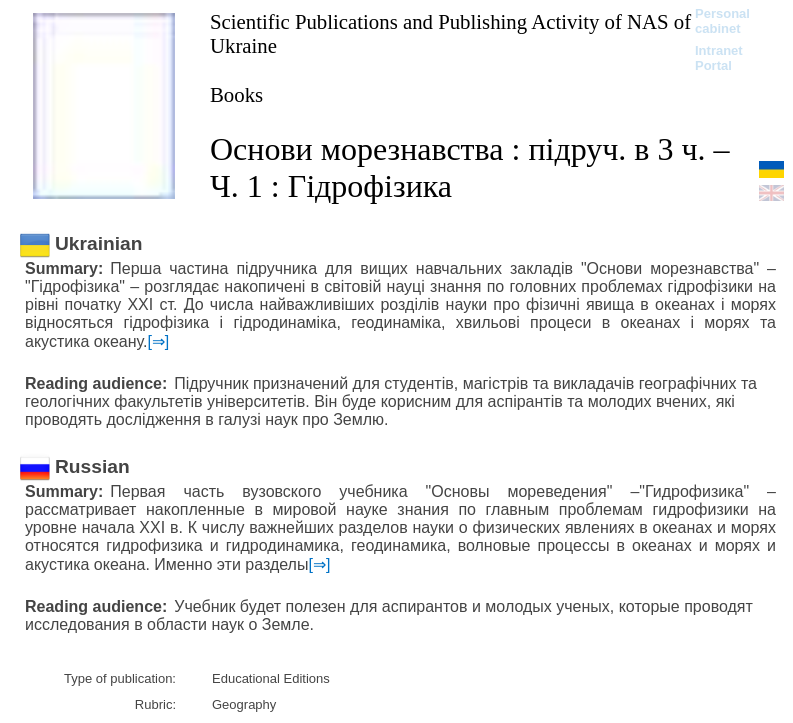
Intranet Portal (719, 58)
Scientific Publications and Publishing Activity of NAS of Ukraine (450, 33)
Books (236, 94)
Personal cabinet (722, 21)
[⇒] (158, 341)
